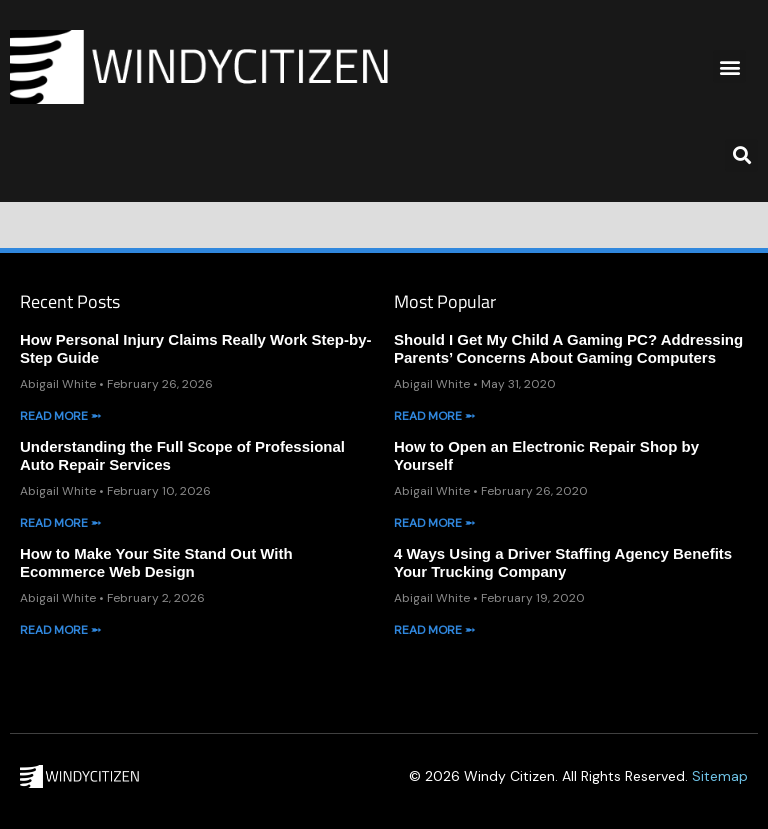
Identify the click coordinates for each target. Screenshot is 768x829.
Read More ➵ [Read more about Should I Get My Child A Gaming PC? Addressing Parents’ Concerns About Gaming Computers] (434, 416)
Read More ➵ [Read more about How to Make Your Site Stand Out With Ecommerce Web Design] (60, 630)
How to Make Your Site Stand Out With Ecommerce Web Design (156, 562)
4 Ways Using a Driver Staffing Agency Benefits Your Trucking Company (563, 562)
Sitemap (720, 776)
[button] (729, 66)
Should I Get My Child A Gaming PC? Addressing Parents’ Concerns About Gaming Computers (568, 348)
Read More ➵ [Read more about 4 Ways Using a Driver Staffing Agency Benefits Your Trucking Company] (434, 630)
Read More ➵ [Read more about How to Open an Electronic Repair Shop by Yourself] (434, 523)
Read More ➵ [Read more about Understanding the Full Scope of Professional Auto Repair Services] (60, 523)
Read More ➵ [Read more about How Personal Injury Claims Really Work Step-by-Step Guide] (60, 416)
